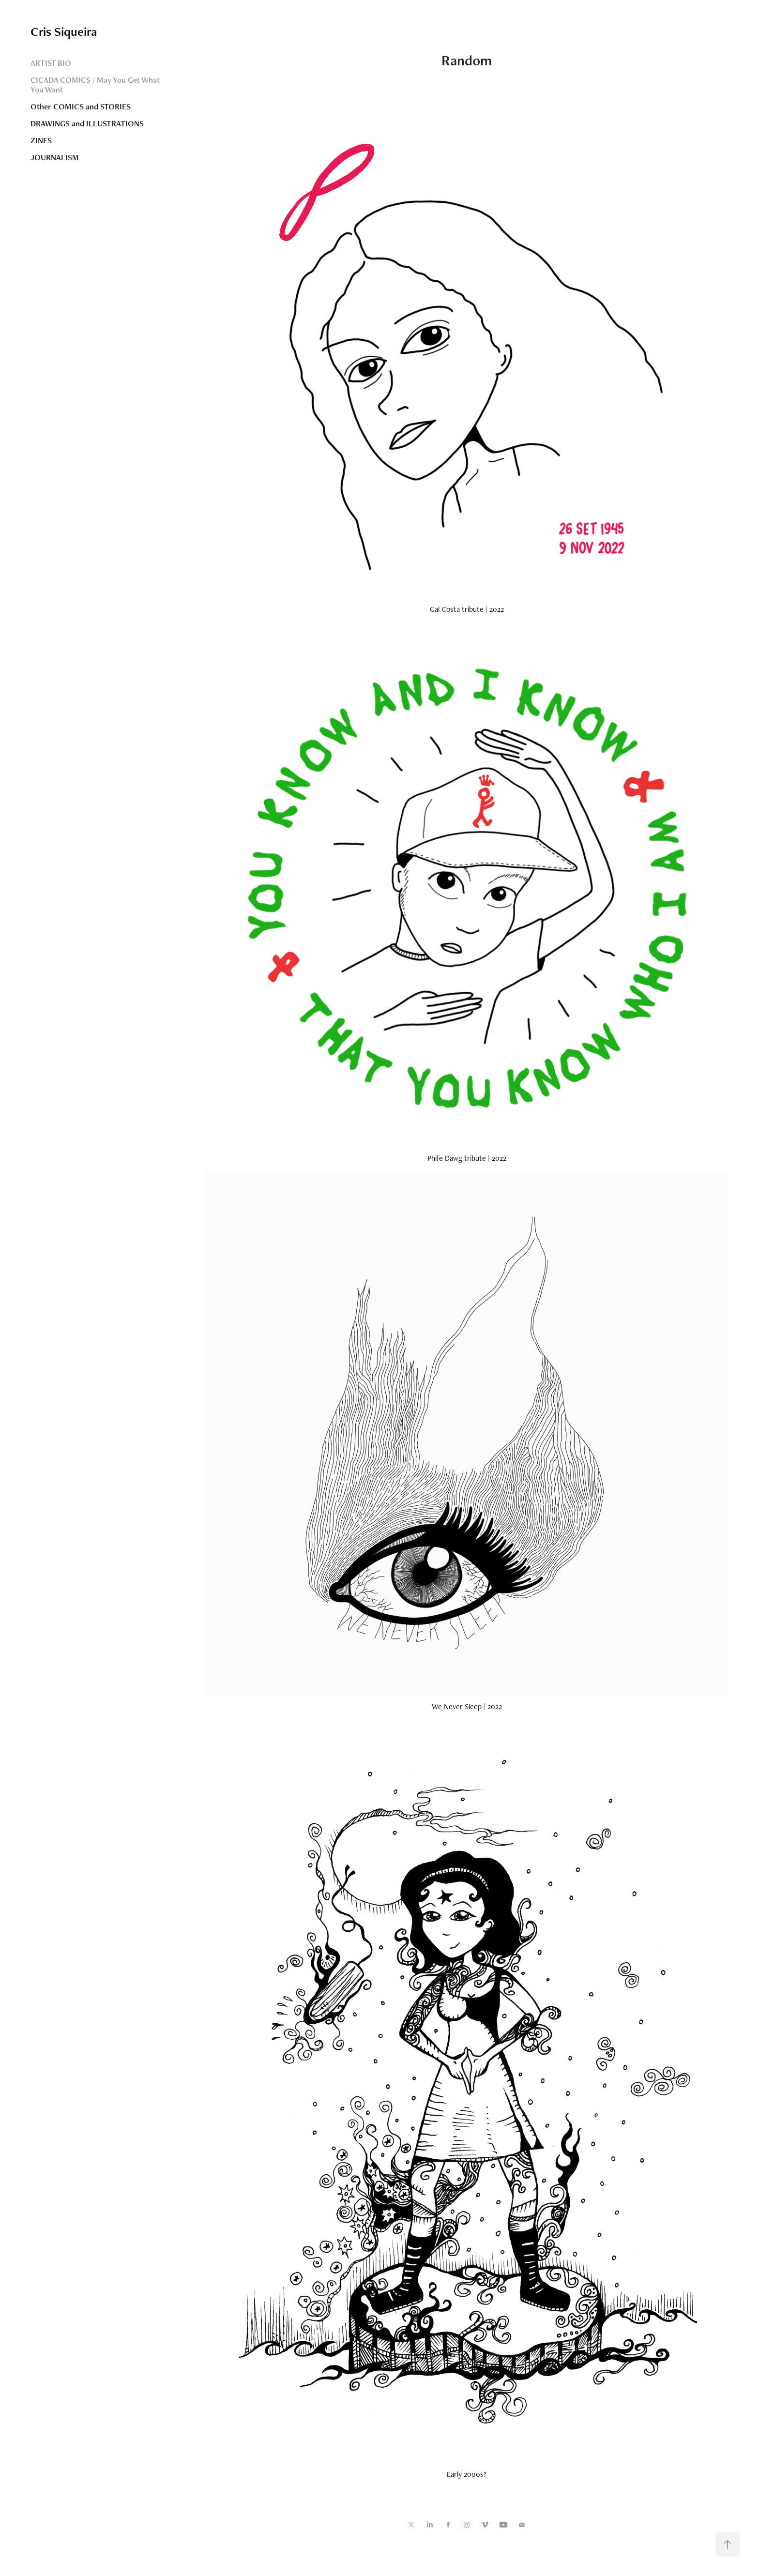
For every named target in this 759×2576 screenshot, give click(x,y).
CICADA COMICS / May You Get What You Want (95, 85)
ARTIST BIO (50, 63)
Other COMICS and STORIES (80, 106)
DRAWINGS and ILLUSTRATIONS (87, 123)
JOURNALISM (54, 157)
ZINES (41, 140)
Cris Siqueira (63, 31)
